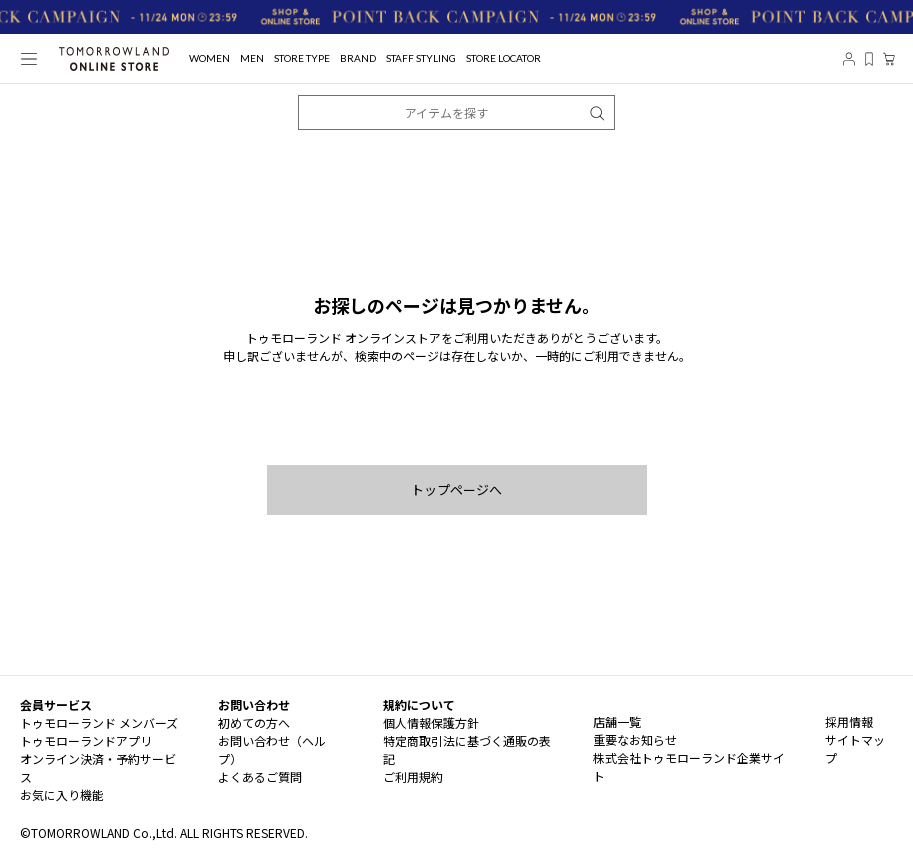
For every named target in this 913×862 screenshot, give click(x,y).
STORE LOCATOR (503, 58)
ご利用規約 (413, 776)
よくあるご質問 (260, 776)
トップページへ (456, 489)
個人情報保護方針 (431, 722)
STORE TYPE (302, 58)
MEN (252, 58)
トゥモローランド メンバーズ (99, 722)
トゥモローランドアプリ (86, 740)
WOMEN (209, 58)
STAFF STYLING (421, 58)
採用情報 (849, 721)
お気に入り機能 (62, 794)
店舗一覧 (617, 721)
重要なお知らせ (635, 739)
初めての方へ (254, 722)
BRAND (358, 58)
